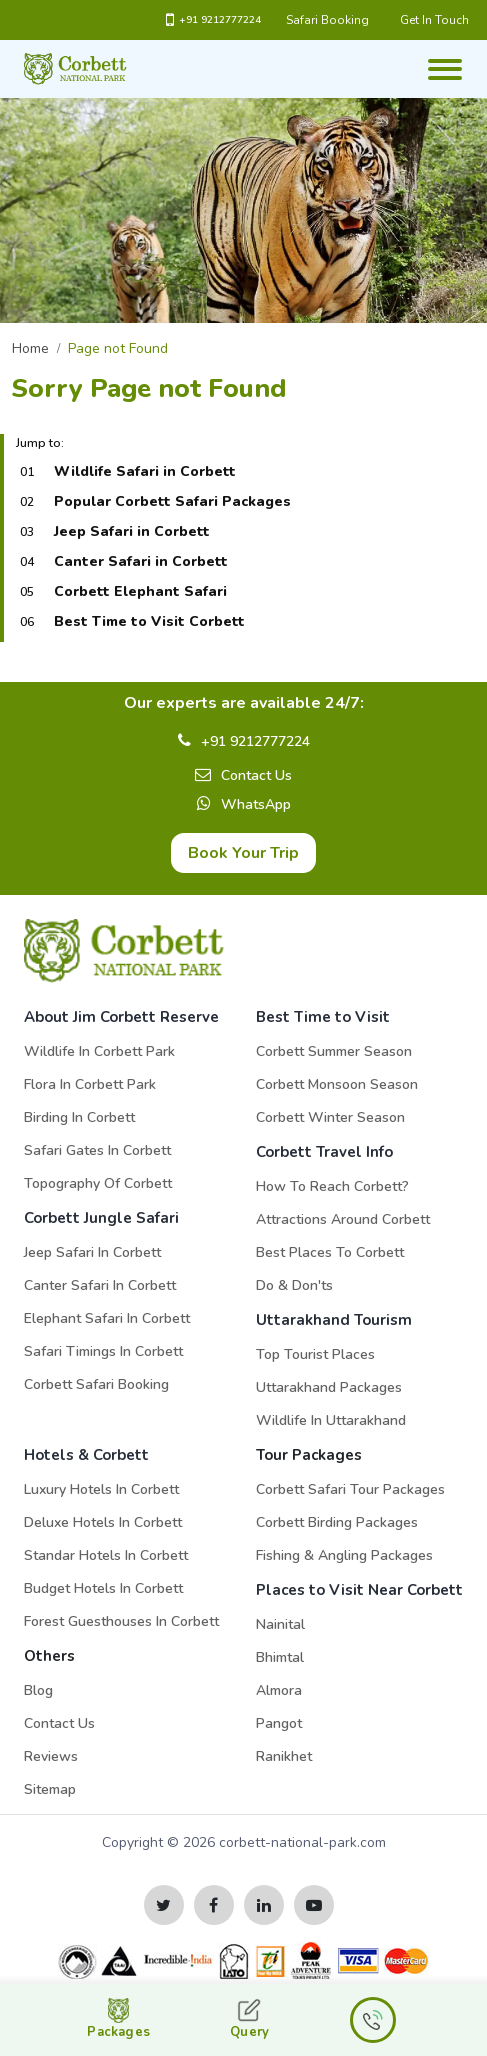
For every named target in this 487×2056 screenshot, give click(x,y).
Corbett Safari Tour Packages (350, 1489)
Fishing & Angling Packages (344, 1555)
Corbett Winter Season (330, 1117)
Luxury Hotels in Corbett (101, 1489)
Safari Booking (327, 20)
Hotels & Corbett (86, 1455)
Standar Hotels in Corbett (106, 1555)
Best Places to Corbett (330, 1252)
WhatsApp (256, 804)
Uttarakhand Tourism (334, 1320)
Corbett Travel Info (324, 1152)
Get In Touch (434, 20)
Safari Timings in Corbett (103, 1351)
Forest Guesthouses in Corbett (121, 1621)
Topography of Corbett (98, 1183)
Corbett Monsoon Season (337, 1084)
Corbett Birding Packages (337, 1522)
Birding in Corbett (79, 1117)
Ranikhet (284, 1756)
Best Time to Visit (323, 1017)
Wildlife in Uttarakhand (331, 1420)
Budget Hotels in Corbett (103, 1588)
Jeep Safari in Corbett (132, 531)
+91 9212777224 (213, 20)
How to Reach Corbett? (332, 1186)
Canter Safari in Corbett (141, 561)
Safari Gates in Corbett (97, 1150)
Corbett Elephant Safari (140, 591)
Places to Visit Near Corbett (359, 1590)
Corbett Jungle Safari (101, 1218)
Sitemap (50, 1789)
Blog (38, 1690)
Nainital (280, 1624)
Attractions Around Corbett (343, 1219)
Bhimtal (280, 1657)
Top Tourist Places (315, 1354)
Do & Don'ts (294, 1285)
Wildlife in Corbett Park (99, 1051)
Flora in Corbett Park (90, 1084)
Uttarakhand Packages (329, 1387)
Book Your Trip (243, 853)
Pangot (279, 1723)
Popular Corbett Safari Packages (172, 501)
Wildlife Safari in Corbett (145, 471)
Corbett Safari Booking (96, 1384)
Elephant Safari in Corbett (107, 1318)
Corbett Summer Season (334, 1051)
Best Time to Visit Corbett (149, 621)
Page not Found (118, 348)
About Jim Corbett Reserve (121, 1017)
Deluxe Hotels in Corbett (103, 1522)
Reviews (51, 1756)
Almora (279, 1690)
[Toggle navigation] (443, 59)
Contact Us (256, 775)
